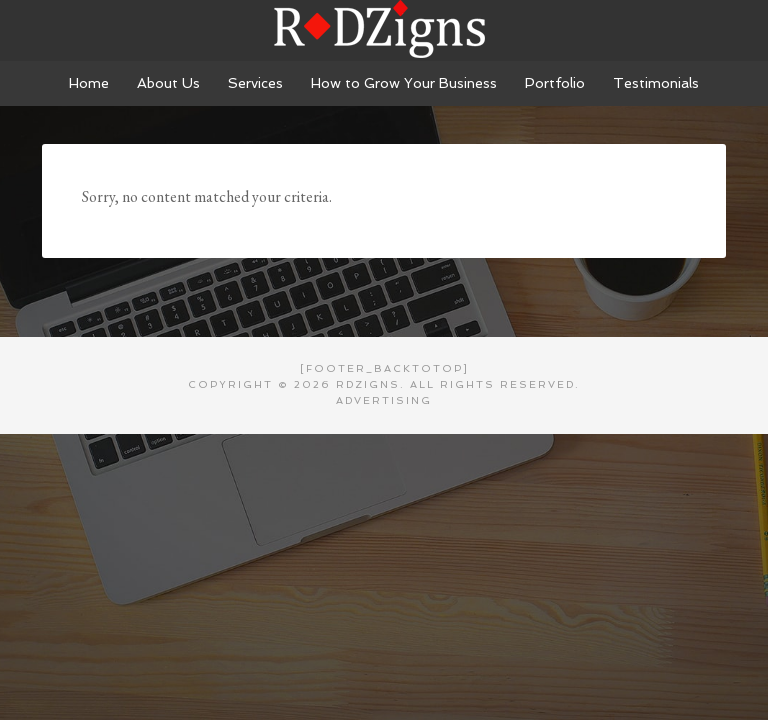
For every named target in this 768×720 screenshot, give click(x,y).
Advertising (384, 400)
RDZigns (384, 30)
